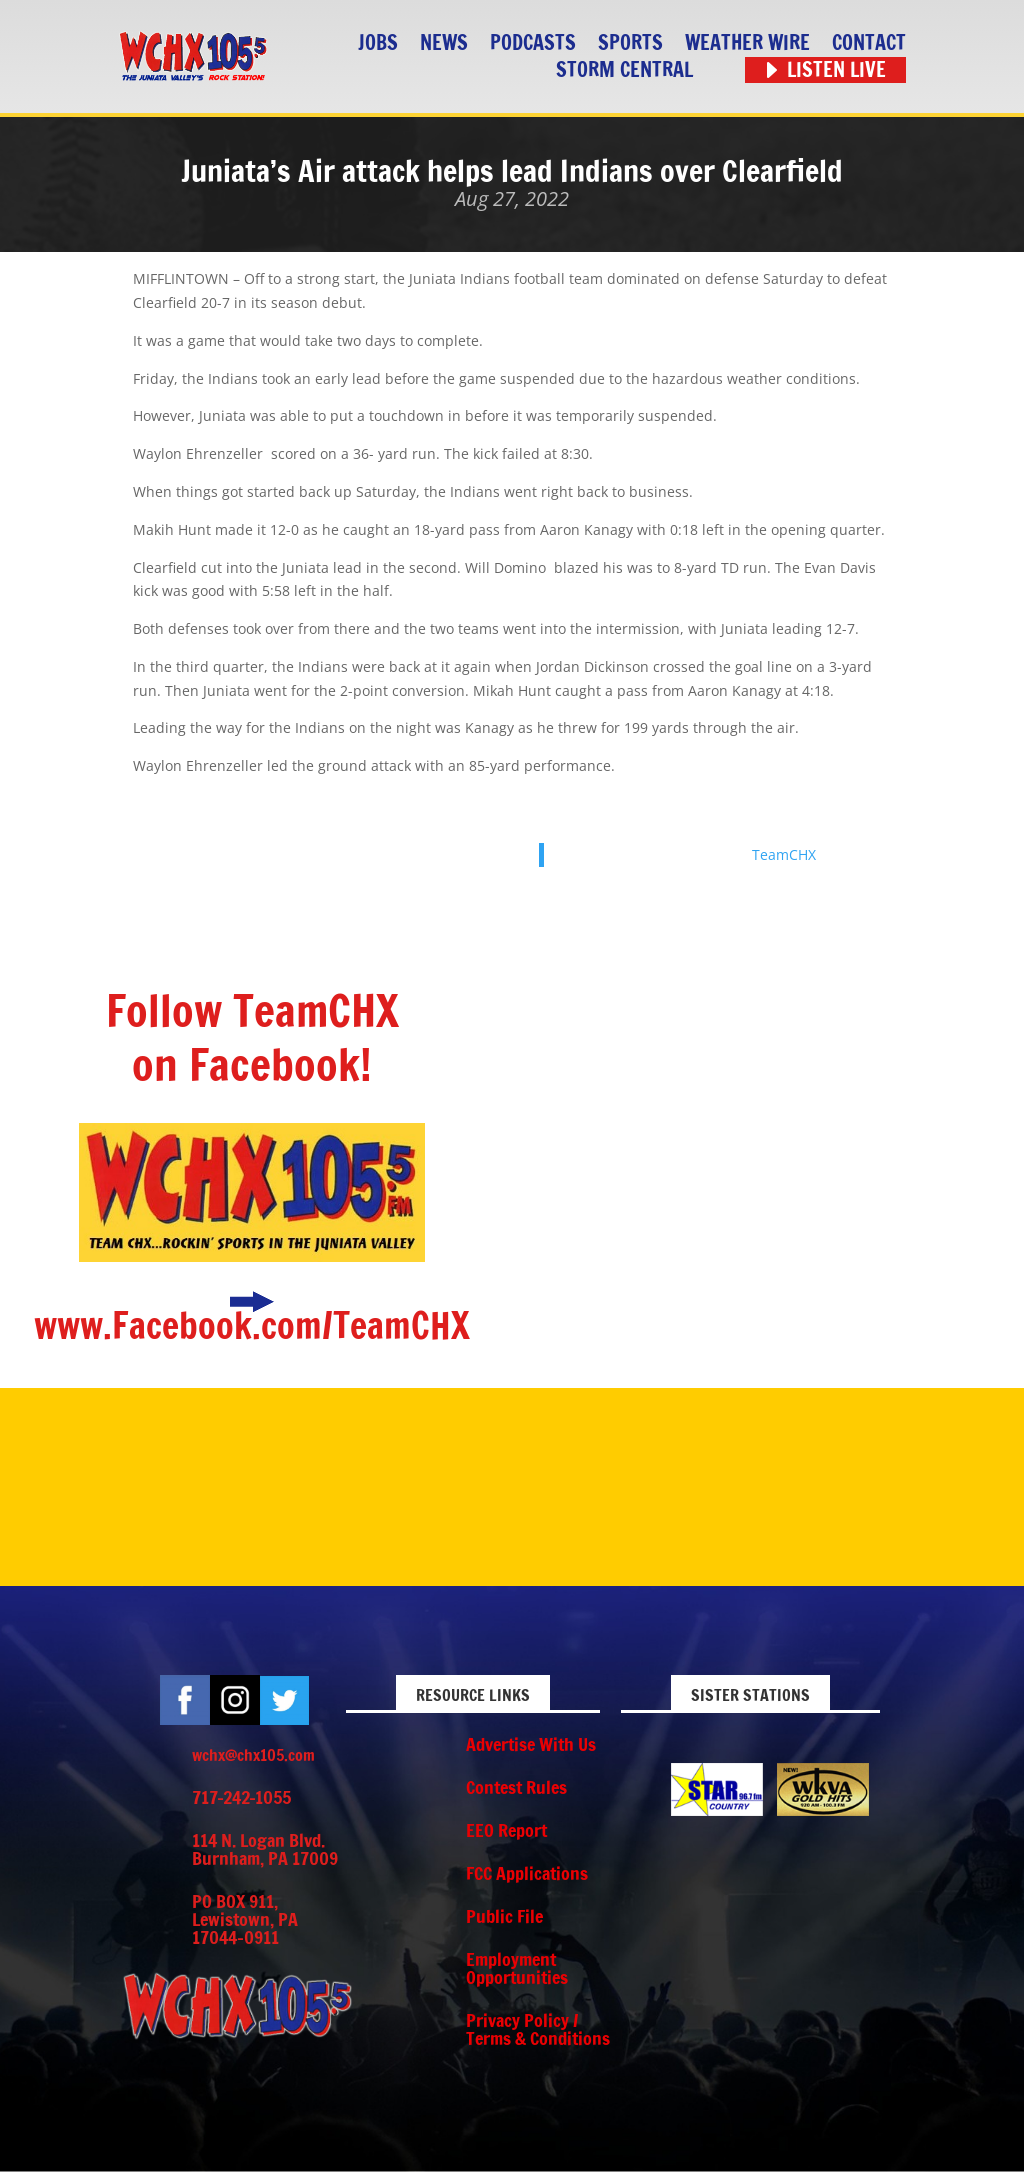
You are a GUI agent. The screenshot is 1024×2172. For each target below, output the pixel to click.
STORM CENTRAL (624, 70)
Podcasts (533, 43)
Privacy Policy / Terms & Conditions (538, 2029)
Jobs (378, 43)
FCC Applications (527, 1873)
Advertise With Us (531, 1744)
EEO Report (506, 1830)
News (444, 43)
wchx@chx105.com (253, 1755)
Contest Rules (516, 1787)
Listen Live (836, 70)
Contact (869, 43)
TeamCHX (784, 854)
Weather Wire (747, 43)
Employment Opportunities (517, 1968)
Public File (504, 1916)
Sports (630, 43)
